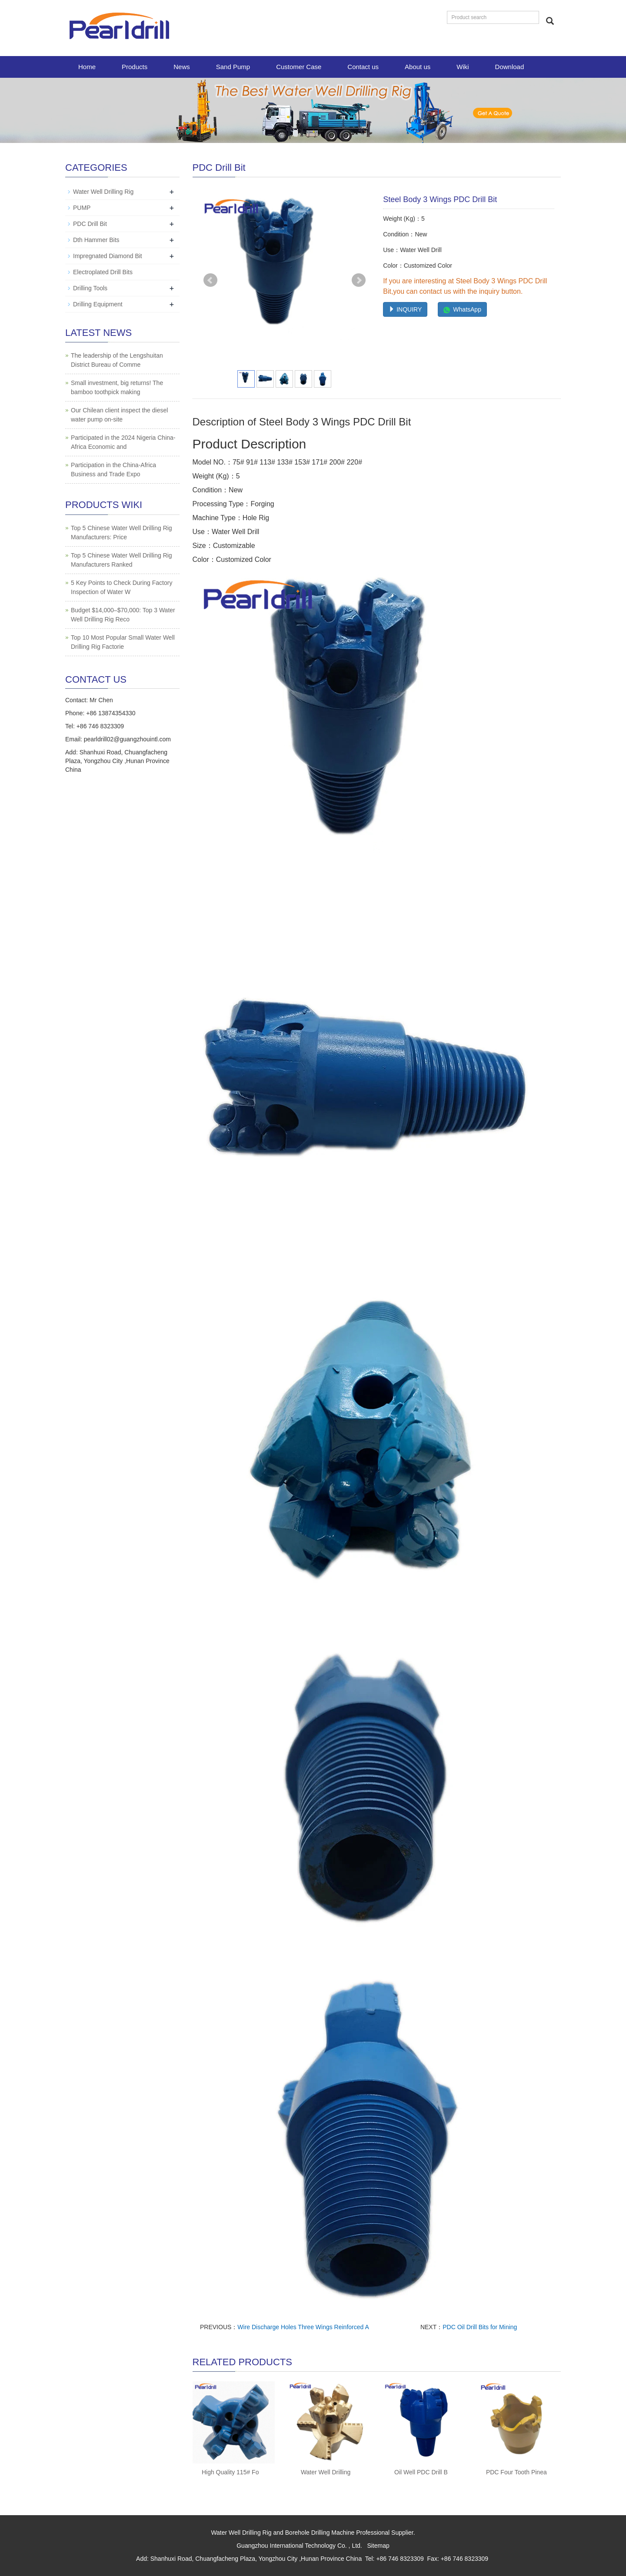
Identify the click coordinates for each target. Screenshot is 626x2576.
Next (359, 280)
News (181, 66)
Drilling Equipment (98, 304)
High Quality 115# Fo (230, 2472)
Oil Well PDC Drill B (421, 2472)
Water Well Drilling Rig (103, 191)
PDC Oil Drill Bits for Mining (480, 2327)
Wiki (462, 66)
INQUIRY (405, 309)
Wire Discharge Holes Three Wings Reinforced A (303, 2327)
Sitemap (378, 2545)
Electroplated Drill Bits (103, 272)
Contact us (363, 66)
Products (134, 66)
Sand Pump (233, 66)
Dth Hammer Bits (96, 239)
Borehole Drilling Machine (320, 2532)
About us (417, 66)
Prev (210, 280)
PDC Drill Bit (90, 223)
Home (87, 66)
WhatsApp (462, 309)
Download (509, 66)
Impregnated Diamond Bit (107, 255)
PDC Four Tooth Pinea (516, 2472)
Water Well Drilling (325, 2472)
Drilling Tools (90, 288)
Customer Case (298, 66)
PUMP (81, 207)
